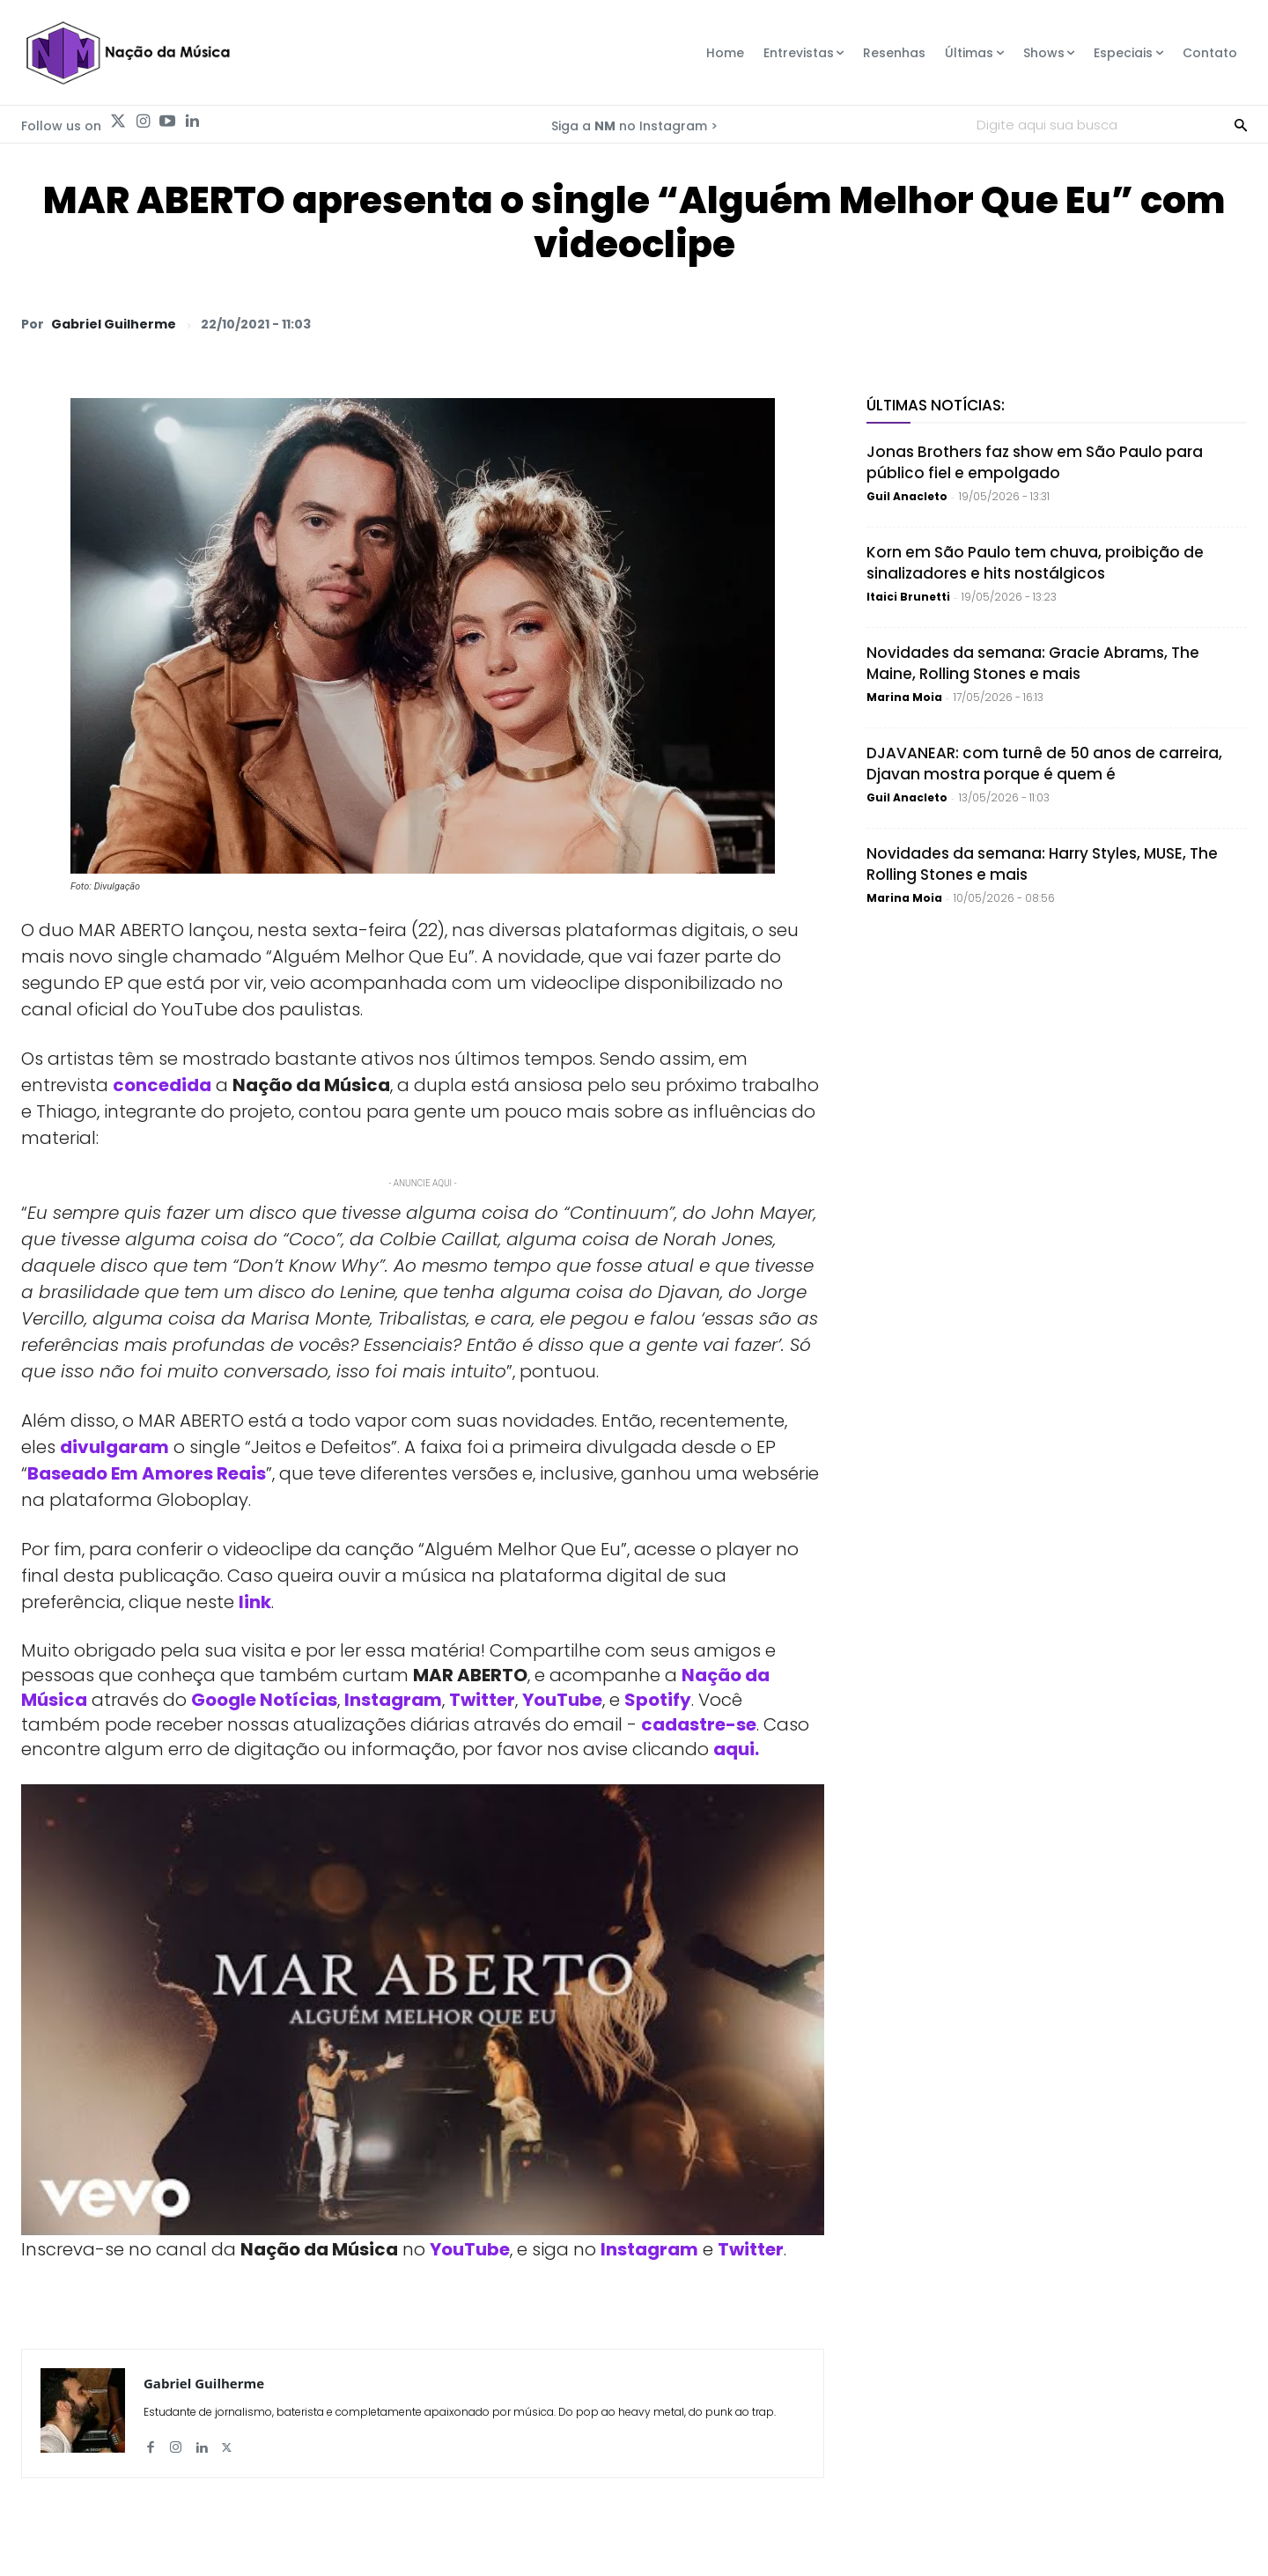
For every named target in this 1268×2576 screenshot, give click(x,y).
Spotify (657, 1699)
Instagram (393, 1699)
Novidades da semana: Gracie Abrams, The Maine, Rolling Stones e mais (1032, 663)
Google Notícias (264, 1699)
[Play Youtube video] (422, 2010)
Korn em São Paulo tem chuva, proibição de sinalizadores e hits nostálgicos (1035, 563)
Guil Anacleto (906, 496)
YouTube (562, 1699)
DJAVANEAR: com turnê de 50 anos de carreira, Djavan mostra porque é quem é (1044, 763)
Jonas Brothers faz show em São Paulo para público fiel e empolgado (1034, 462)
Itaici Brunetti (908, 596)
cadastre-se (698, 1724)
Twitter (482, 1699)
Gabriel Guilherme (113, 324)
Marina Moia (904, 697)
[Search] (1241, 124)
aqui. (736, 1749)
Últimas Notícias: (935, 405)
